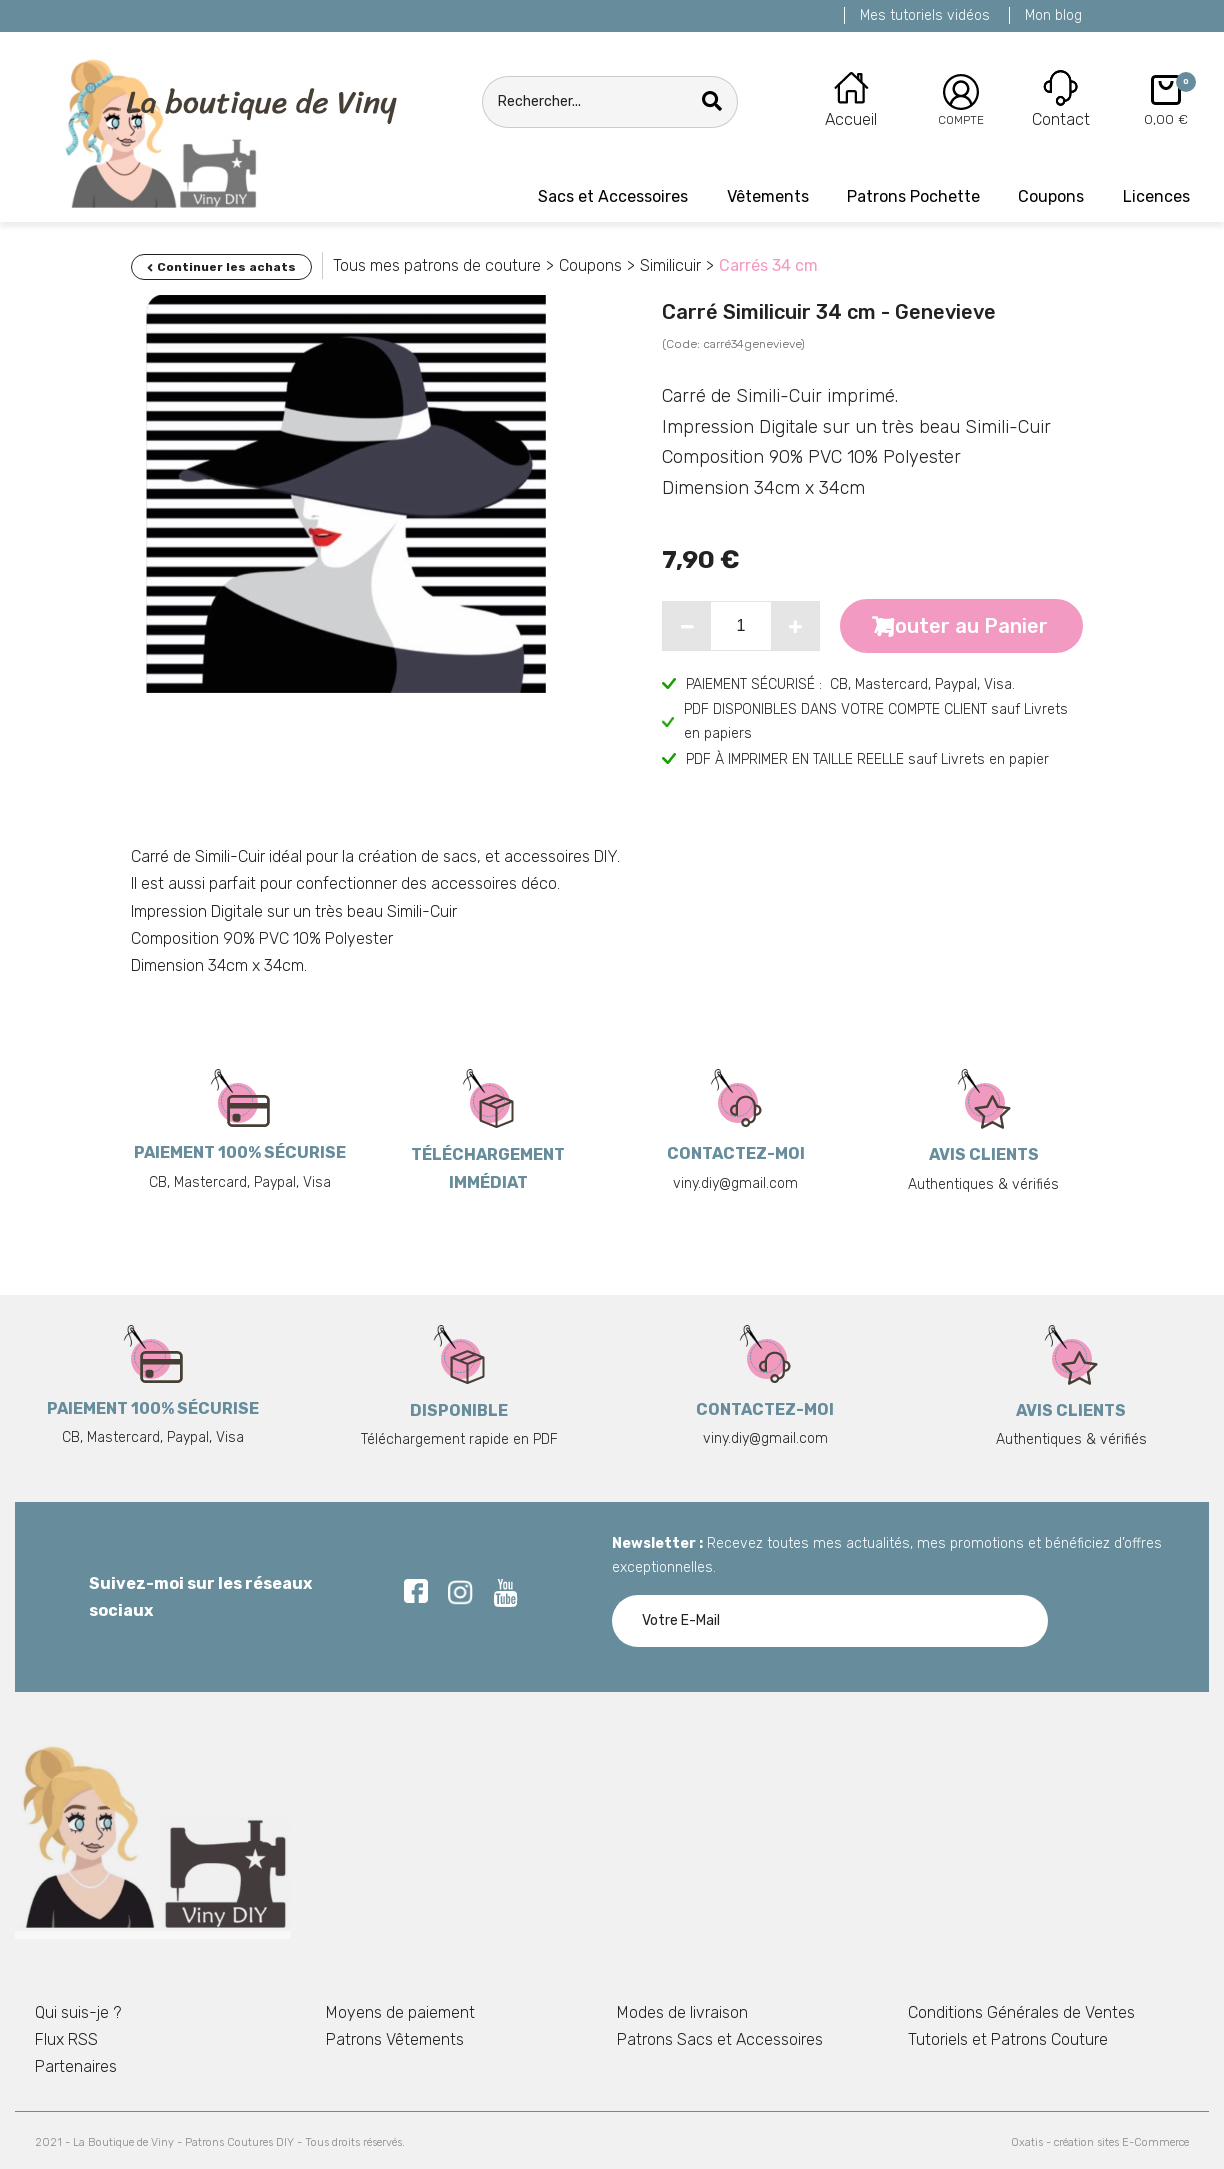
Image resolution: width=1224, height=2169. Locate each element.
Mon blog (1053, 15)
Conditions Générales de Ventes (1021, 2012)
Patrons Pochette (913, 196)
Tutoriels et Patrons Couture (1008, 2039)
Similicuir (670, 265)
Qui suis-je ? (78, 2012)
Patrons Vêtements (395, 2039)
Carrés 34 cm (768, 265)
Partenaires (76, 2066)
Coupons (1051, 196)
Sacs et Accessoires (613, 196)
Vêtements (768, 196)
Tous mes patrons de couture (437, 265)
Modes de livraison (682, 2012)
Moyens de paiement (400, 2012)
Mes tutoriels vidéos (925, 15)
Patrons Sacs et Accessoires (720, 2039)
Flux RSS (66, 2039)
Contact (1061, 119)
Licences (1156, 196)
